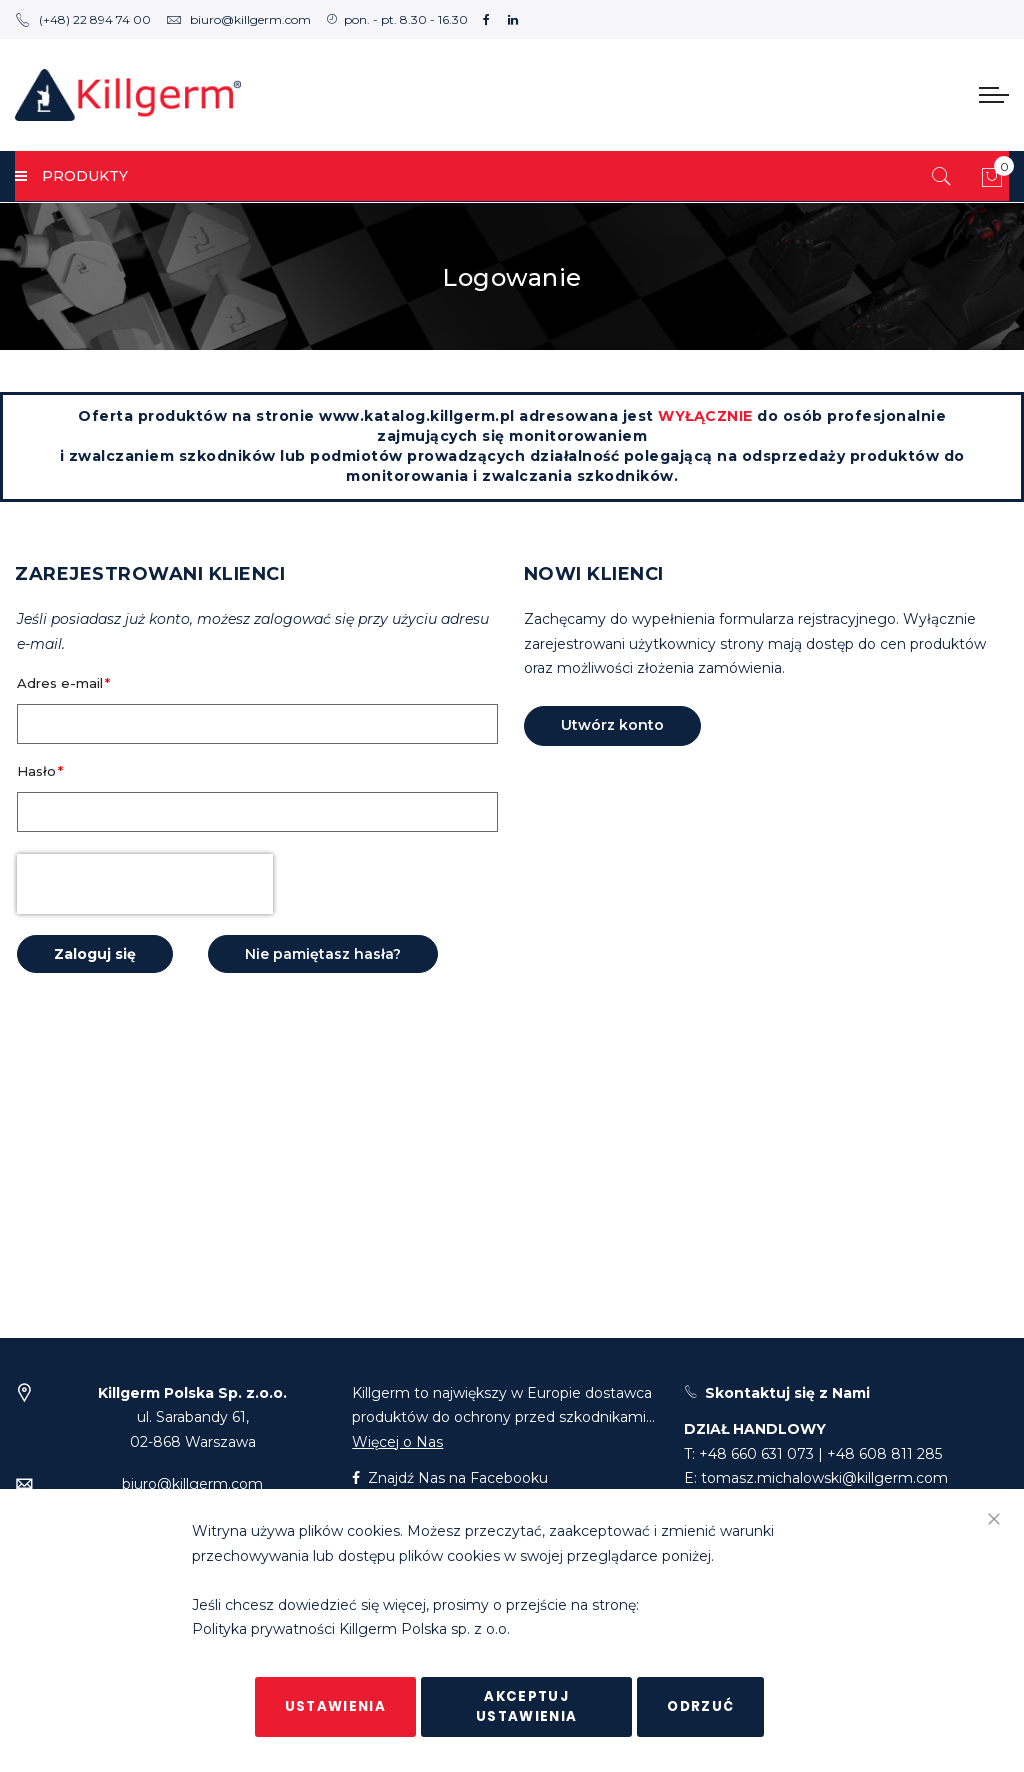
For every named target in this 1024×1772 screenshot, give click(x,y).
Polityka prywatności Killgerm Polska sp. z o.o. (351, 1630)
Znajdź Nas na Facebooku (450, 1478)
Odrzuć (700, 1706)
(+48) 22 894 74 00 (83, 19)
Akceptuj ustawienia (527, 1706)
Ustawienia (336, 1706)
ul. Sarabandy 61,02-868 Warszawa (192, 1417)
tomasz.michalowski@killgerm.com (824, 1478)
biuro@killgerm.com (238, 19)
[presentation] (145, 884)
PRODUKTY (71, 176)
